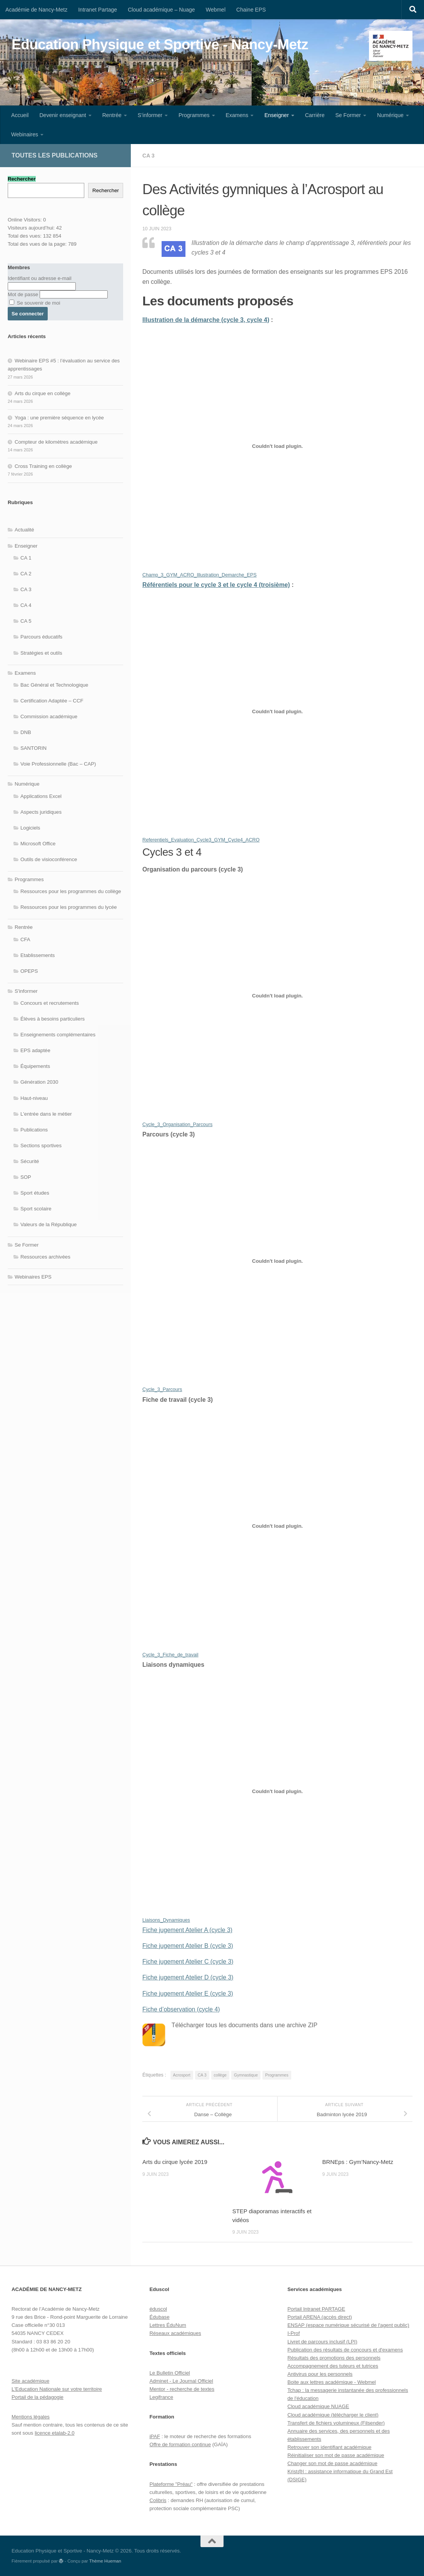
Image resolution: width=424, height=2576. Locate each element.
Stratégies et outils (41, 653)
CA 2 (26, 574)
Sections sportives (41, 1145)
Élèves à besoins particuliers (52, 1019)
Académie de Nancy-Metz (36, 10)
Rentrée (112, 115)
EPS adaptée (35, 1050)
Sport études (34, 1193)
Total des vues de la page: (38, 244)
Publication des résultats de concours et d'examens (345, 2350)
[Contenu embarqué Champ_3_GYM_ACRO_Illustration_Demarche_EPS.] (277, 446)
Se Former (348, 115)
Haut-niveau (34, 1098)
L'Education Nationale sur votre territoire (57, 2389)
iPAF (154, 2436)
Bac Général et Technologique (54, 685)
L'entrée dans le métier (46, 1114)
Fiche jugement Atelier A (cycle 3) (187, 1930)
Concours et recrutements (49, 1003)
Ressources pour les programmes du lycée (68, 907)
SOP (25, 1177)
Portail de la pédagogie (37, 2397)
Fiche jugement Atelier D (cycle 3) (188, 1977)
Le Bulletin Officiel (169, 2373)
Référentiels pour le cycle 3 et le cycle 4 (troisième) (216, 585)
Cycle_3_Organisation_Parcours (177, 1124)
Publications (34, 1130)
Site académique (30, 2381)
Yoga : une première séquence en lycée (59, 418)
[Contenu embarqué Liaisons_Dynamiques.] (277, 1791)
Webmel (215, 10)
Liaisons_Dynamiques (166, 1920)
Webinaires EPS (33, 1277)
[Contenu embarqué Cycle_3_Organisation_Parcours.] (277, 995)
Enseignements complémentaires (57, 1034)
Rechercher (105, 190)
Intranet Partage (97, 10)
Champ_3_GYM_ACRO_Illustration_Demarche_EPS (199, 575)
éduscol (158, 2309)
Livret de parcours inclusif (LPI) (322, 2342)
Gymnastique (246, 2075)
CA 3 (148, 156)
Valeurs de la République (48, 1224)
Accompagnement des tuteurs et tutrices (332, 2366)
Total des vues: (25, 236)
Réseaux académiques (175, 2333)
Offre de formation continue (180, 2444)
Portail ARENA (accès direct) (319, 2317)
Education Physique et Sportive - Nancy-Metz (160, 44)
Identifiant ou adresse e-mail (40, 278)
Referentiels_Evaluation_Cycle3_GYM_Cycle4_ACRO (201, 840)
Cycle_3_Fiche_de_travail (170, 1655)
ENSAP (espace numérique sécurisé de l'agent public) (348, 2325)
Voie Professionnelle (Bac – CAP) (58, 764)
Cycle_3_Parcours (162, 1389)
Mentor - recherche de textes (181, 2389)
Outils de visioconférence (48, 859)
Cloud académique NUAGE (318, 2406)
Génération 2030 (39, 1082)
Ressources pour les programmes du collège (70, 891)
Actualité (24, 530)
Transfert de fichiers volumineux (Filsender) (336, 2423)
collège (220, 2075)
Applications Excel (41, 796)
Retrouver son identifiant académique (329, 2447)
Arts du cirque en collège (42, 393)
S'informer (26, 991)
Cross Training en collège (43, 466)
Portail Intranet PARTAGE (316, 2309)
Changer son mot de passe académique (332, 2463)
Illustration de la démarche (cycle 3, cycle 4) (205, 320)
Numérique (390, 115)
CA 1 (26, 558)
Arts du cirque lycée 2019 (174, 2162)
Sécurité (29, 1161)
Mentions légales (31, 2417)
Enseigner (276, 115)
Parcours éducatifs (41, 637)
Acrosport (181, 2075)
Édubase (159, 2317)
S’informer (150, 115)
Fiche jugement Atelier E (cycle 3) (187, 1993)
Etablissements (37, 955)
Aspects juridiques (41, 812)
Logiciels (30, 828)
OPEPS (29, 971)
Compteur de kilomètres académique (56, 442)
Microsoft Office (37, 843)
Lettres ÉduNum (167, 2325)
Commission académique (48, 716)
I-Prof (293, 2333)
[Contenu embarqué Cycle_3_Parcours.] (277, 1260)
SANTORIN (33, 748)
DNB (25, 732)
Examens (237, 115)
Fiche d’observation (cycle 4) (181, 2009)
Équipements (35, 1066)
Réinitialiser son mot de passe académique (335, 2455)
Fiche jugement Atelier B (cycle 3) (187, 1945)
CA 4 (26, 605)
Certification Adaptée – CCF (51, 701)
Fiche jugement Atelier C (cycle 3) (188, 1961)
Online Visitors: (25, 220)
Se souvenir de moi (34, 303)
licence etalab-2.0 (54, 2433)
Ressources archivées (45, 1257)
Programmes (194, 115)
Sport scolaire (36, 1209)
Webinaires (24, 134)
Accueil (19, 115)
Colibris (157, 2500)
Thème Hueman (105, 2560)
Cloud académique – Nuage (161, 10)
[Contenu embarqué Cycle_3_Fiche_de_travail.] (277, 1526)
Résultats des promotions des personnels (334, 2358)
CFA (25, 939)
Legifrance (161, 2397)
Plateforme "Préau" (170, 2484)
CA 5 (26, 621)
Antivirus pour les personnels (319, 2374)
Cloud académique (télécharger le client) (333, 2415)
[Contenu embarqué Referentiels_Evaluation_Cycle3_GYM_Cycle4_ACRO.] (277, 711)
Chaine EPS (251, 10)
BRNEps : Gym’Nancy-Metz (357, 2162)
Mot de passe (23, 294)
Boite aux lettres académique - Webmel (331, 2382)
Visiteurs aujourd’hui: (32, 228)
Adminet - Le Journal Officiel (181, 2381)
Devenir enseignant (62, 115)
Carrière (315, 115)
